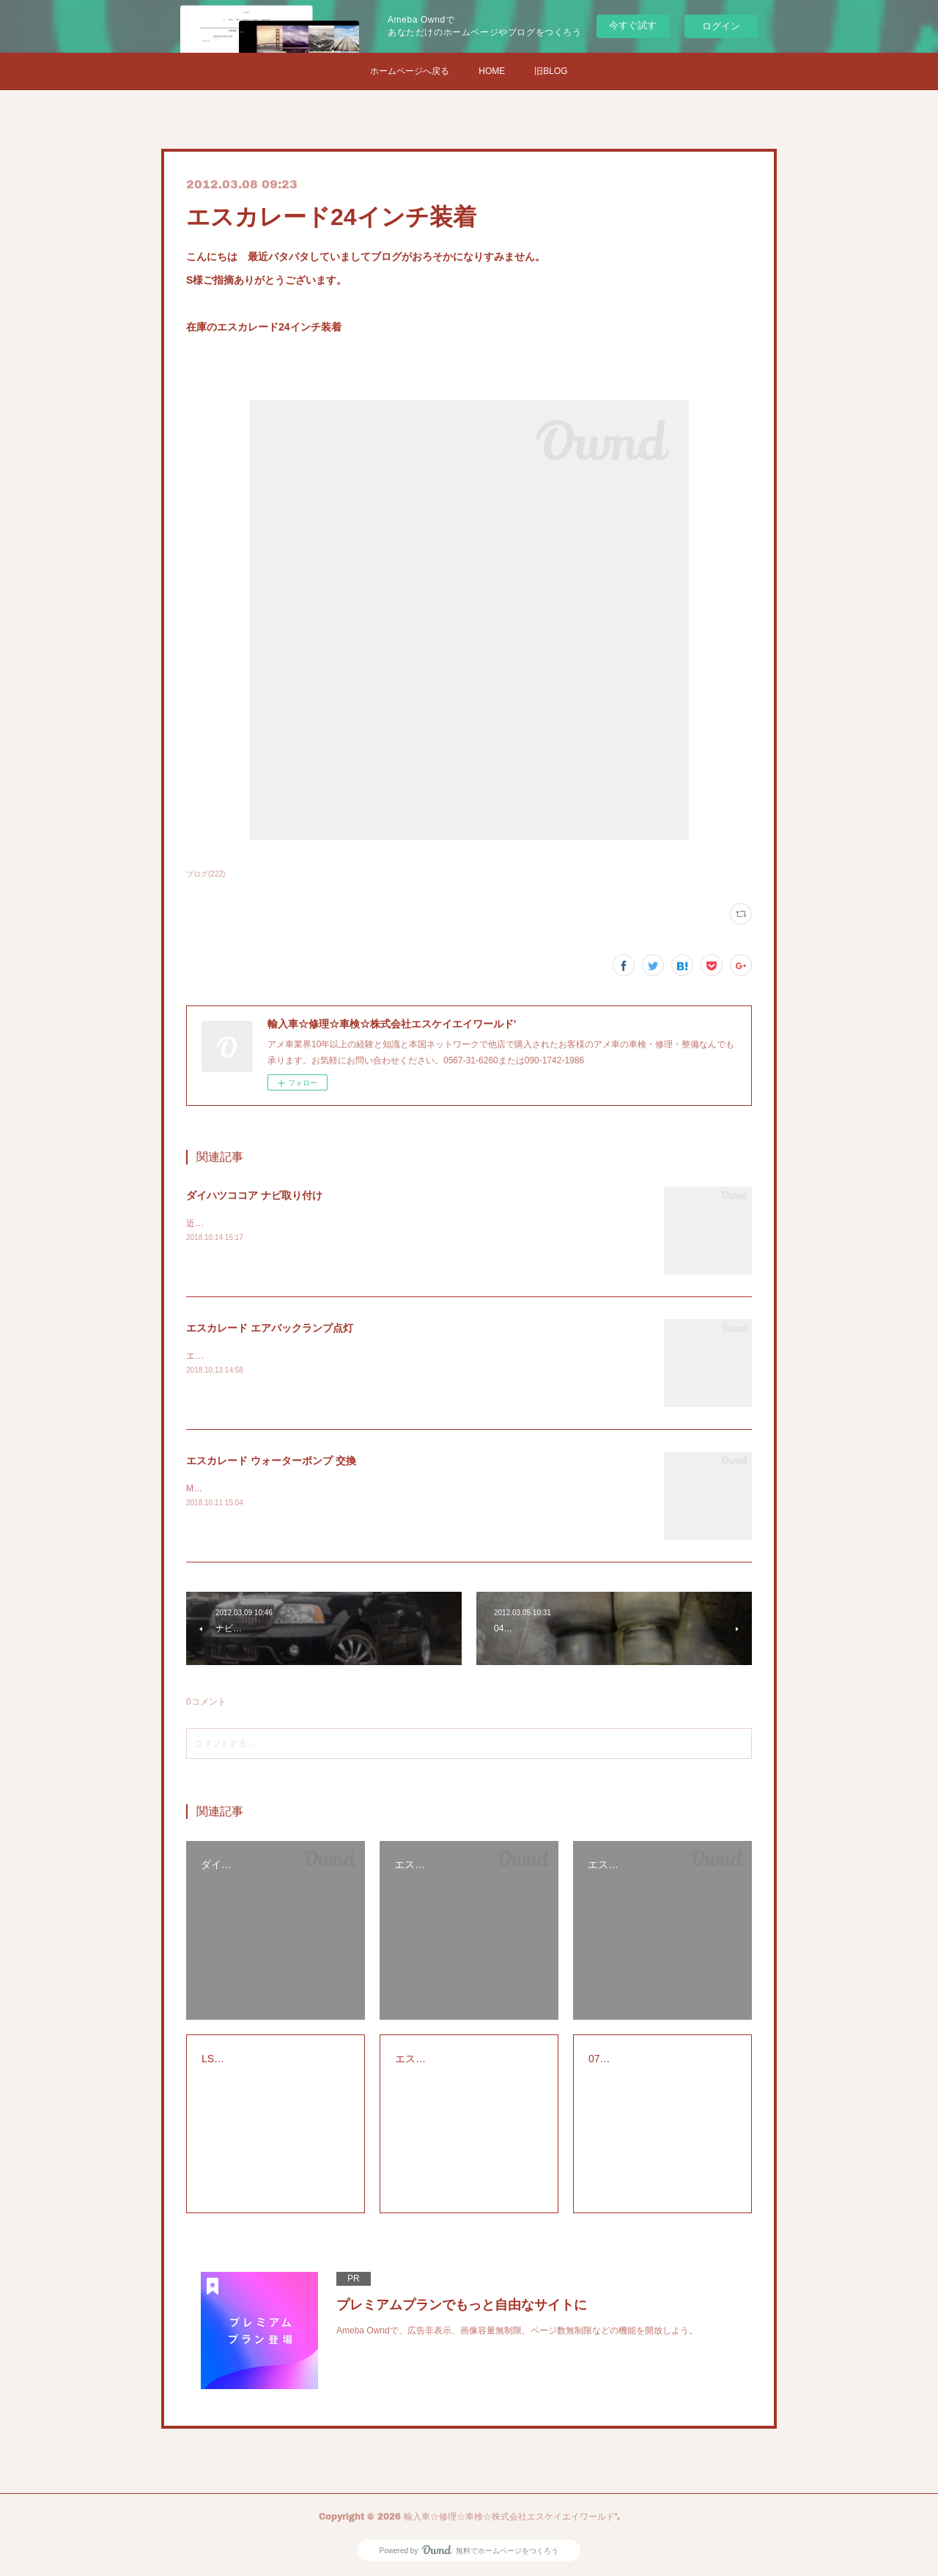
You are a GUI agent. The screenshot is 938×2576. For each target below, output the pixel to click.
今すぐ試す (633, 25)
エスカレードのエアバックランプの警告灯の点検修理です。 (305, 1356)
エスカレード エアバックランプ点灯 (269, 1328)
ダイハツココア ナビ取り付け (254, 1195)
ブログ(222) (205, 874)
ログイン (721, 26)
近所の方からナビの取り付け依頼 (252, 1223)
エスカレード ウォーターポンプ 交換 (271, 1460)
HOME (492, 71)
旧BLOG (550, 71)
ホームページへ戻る (409, 71)
